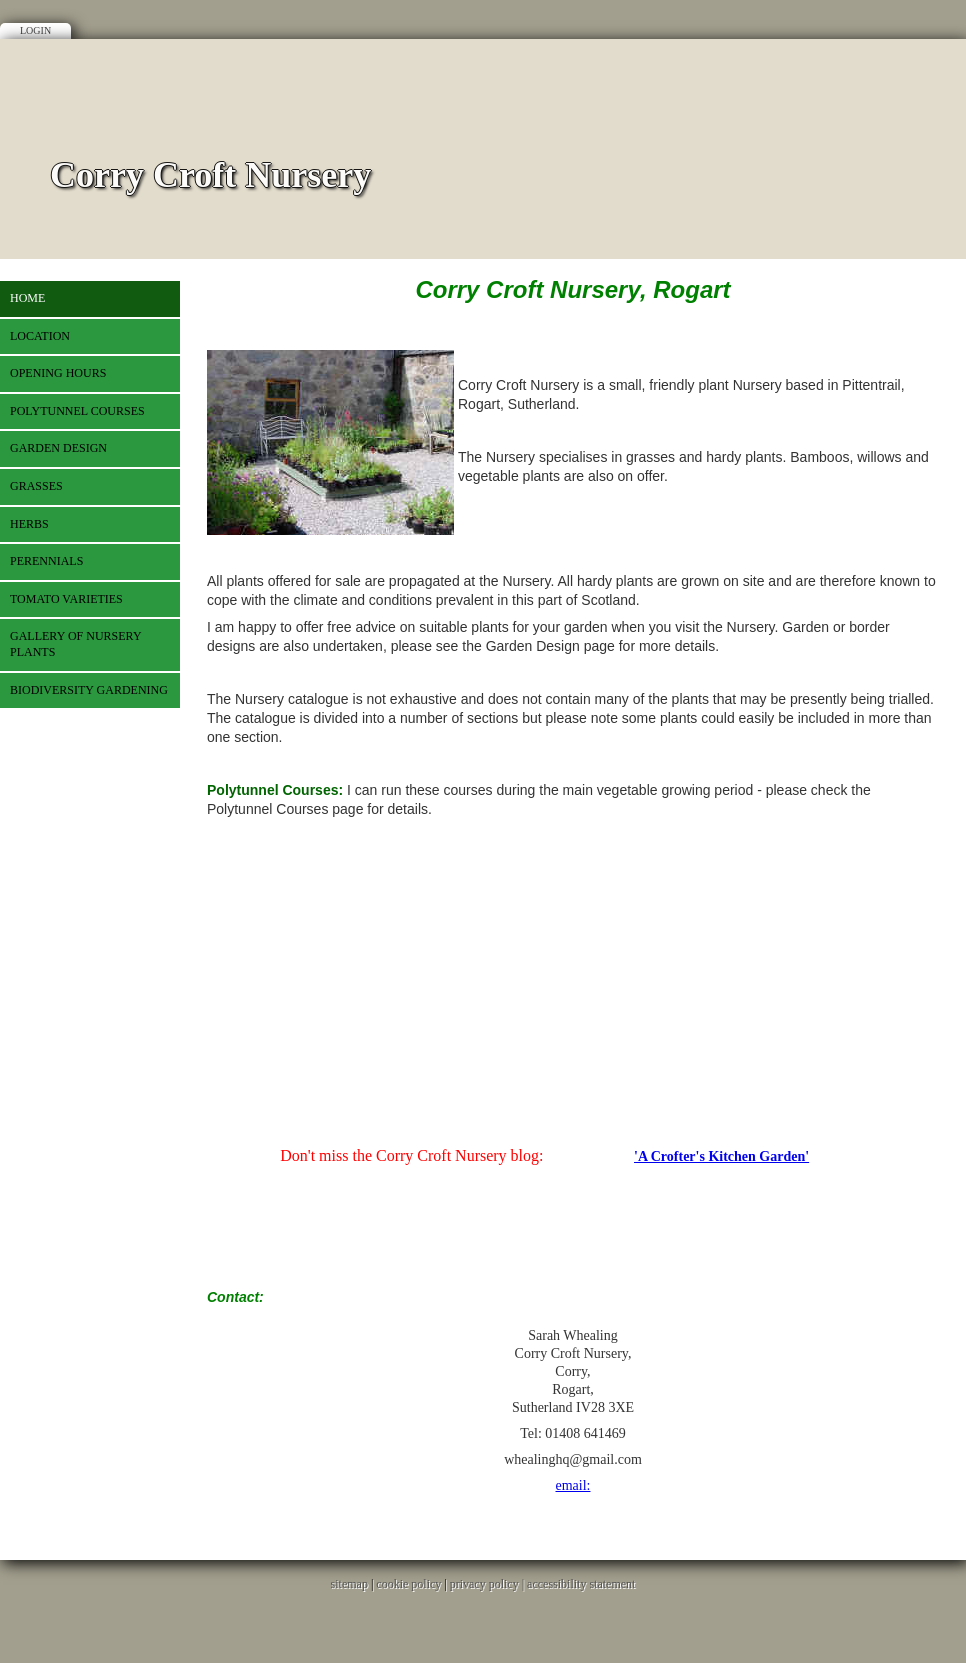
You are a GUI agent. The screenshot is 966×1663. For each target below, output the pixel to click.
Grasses (36, 486)
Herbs (29, 524)
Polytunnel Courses (77, 411)
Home (27, 298)
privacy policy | (488, 1584)
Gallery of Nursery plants (76, 644)
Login (35, 30)
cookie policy (408, 1584)
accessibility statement (581, 1584)
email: (573, 1485)
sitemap (349, 1584)
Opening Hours (58, 373)
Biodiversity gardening (89, 690)
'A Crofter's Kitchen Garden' (721, 1156)
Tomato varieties (66, 599)
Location (40, 336)
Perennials (46, 561)
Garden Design (58, 448)
